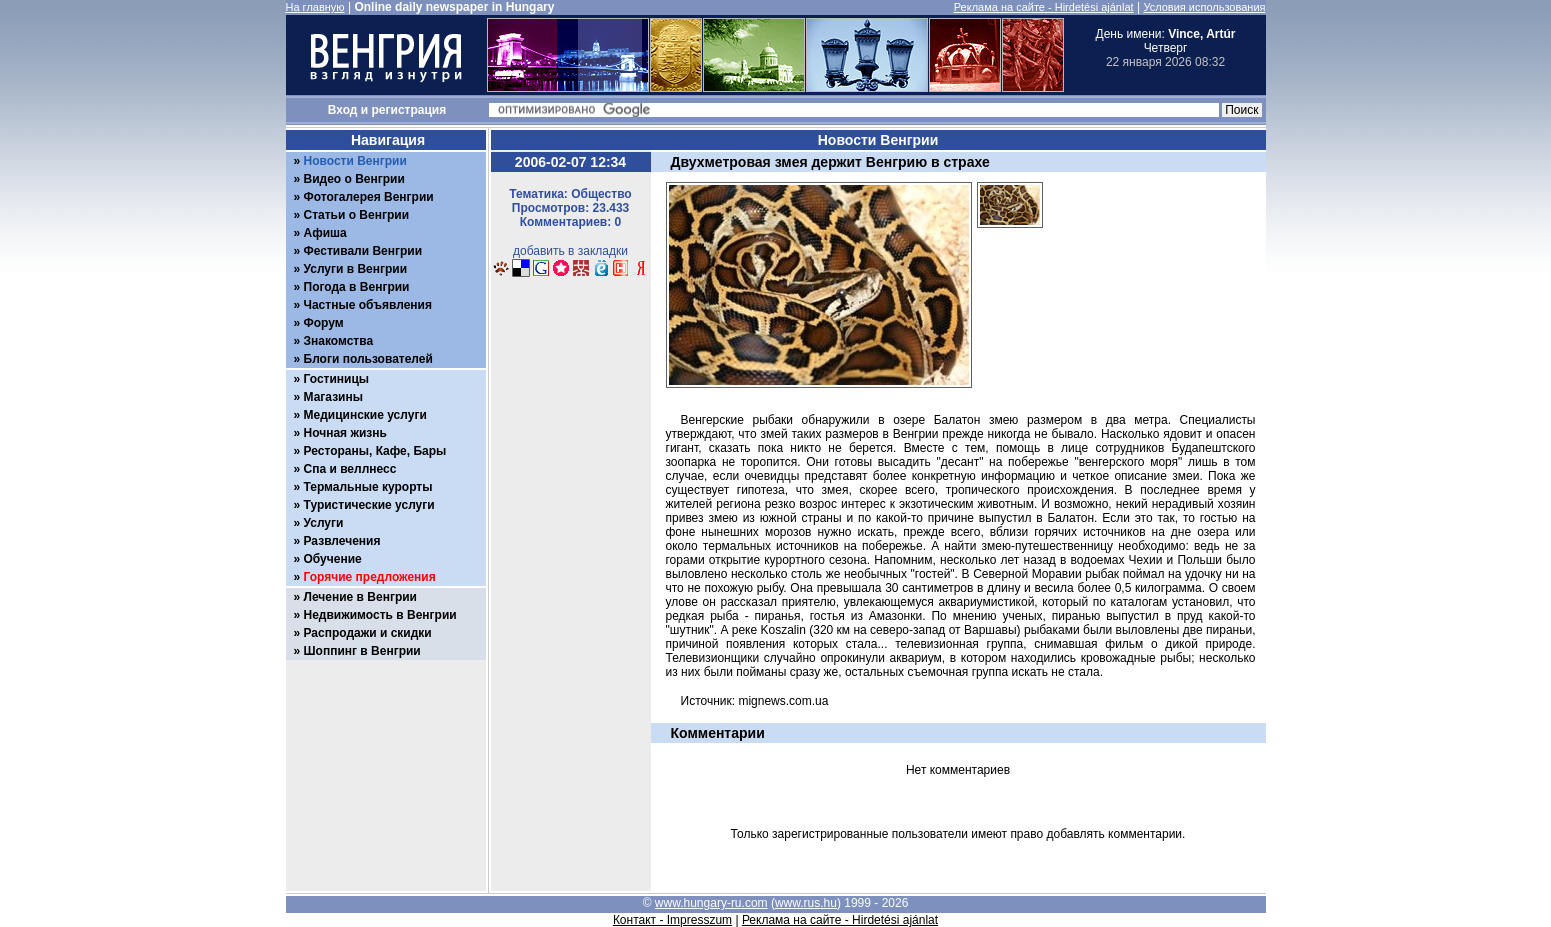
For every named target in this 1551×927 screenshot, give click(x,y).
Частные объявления (368, 305)
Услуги (324, 523)
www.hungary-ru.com (711, 903)
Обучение (333, 559)
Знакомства (339, 341)
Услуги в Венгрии (356, 269)
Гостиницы (337, 379)
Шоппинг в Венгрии (362, 651)
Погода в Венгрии (357, 287)
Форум (324, 323)
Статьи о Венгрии (357, 215)
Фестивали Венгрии (363, 251)
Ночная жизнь (345, 433)
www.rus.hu (806, 903)
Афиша (325, 233)
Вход (343, 110)
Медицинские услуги (365, 415)
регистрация (409, 110)
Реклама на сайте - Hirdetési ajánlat (1044, 7)
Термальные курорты (368, 487)
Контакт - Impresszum (672, 920)
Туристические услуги (369, 505)
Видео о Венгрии (354, 179)
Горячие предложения (370, 577)
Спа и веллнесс (350, 469)
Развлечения (342, 541)
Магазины (333, 397)
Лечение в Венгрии (360, 597)
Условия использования (1204, 7)
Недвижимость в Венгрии (380, 615)
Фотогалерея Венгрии (369, 197)
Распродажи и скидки (368, 633)
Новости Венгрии (355, 161)
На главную (315, 7)
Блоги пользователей (368, 359)
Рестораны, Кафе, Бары (375, 451)
